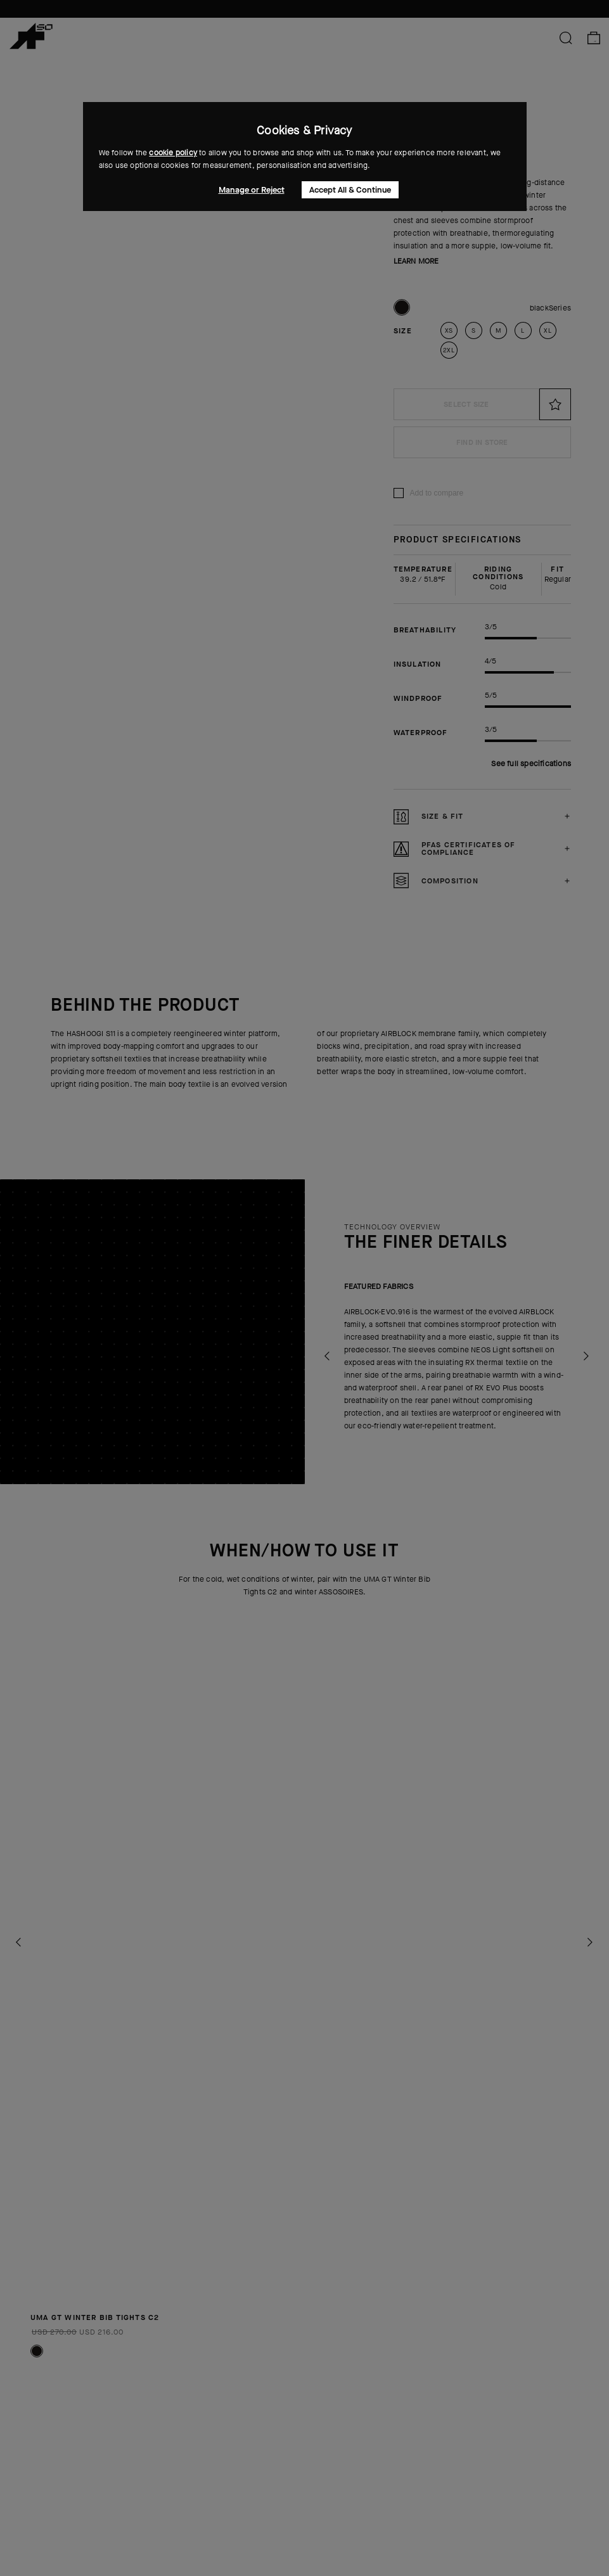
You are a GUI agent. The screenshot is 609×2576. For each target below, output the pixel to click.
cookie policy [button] (173, 153)
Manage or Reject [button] (252, 189)
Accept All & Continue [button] (350, 189)
